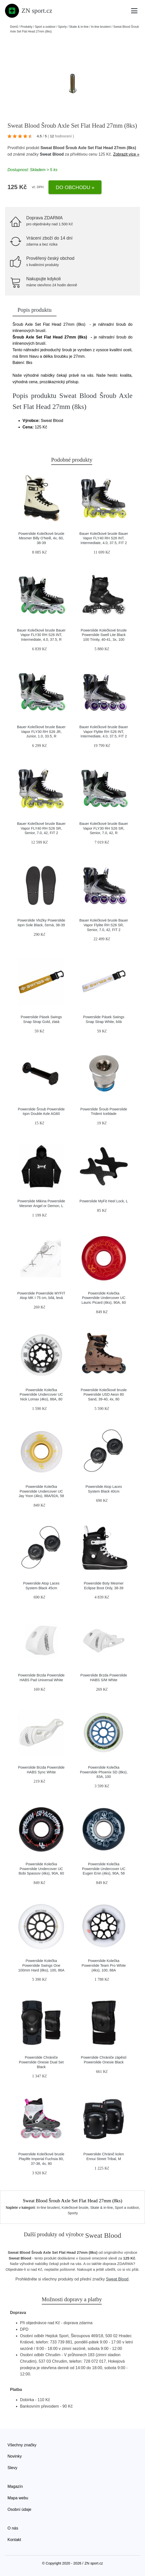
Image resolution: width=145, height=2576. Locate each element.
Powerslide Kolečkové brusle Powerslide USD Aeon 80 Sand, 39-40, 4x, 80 (104, 1394)
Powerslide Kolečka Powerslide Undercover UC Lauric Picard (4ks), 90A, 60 (104, 1297)
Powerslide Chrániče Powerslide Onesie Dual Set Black (41, 2062)
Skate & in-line (78, 26)
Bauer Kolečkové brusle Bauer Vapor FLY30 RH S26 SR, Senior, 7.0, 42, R (104, 828)
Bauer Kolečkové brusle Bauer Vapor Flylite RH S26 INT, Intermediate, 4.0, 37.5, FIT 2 (104, 731)
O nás (13, 2528)
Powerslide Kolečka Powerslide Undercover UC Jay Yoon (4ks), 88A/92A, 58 (41, 1491)
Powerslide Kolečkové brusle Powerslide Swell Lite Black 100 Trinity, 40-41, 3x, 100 (104, 635)
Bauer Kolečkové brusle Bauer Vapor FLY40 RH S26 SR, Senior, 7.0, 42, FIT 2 (41, 828)
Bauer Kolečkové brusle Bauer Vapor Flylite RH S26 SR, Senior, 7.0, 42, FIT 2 (104, 925)
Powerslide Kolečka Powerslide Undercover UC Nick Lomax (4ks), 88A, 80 (41, 1394)
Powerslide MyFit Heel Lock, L (104, 1201)
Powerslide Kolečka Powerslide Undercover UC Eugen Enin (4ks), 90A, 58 (104, 1868)
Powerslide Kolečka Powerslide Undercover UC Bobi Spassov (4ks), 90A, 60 (41, 1868)
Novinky (15, 2456)
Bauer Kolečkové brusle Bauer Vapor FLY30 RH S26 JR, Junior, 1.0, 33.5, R (41, 731)
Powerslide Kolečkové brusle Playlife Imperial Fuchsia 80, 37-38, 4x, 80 (41, 2158)
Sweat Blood (52, 154)
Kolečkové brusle (75, 2208)
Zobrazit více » (126, 154)
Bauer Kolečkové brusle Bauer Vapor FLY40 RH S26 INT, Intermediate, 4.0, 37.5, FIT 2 (104, 538)
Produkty (26, 26)
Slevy (12, 2468)
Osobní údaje (19, 2509)
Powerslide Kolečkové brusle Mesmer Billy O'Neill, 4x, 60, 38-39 (41, 538)
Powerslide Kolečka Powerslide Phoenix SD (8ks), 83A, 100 (104, 1772)
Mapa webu (18, 2498)
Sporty (62, 26)
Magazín (15, 2486)
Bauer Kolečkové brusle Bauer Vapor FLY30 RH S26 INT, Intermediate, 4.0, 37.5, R (41, 635)
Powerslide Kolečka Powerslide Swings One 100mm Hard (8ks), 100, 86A (41, 1965)
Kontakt (14, 2540)
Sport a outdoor (45, 26)
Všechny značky (22, 2445)
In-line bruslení (101, 26)
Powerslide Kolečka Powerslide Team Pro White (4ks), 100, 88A (104, 1965)
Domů (14, 26)
